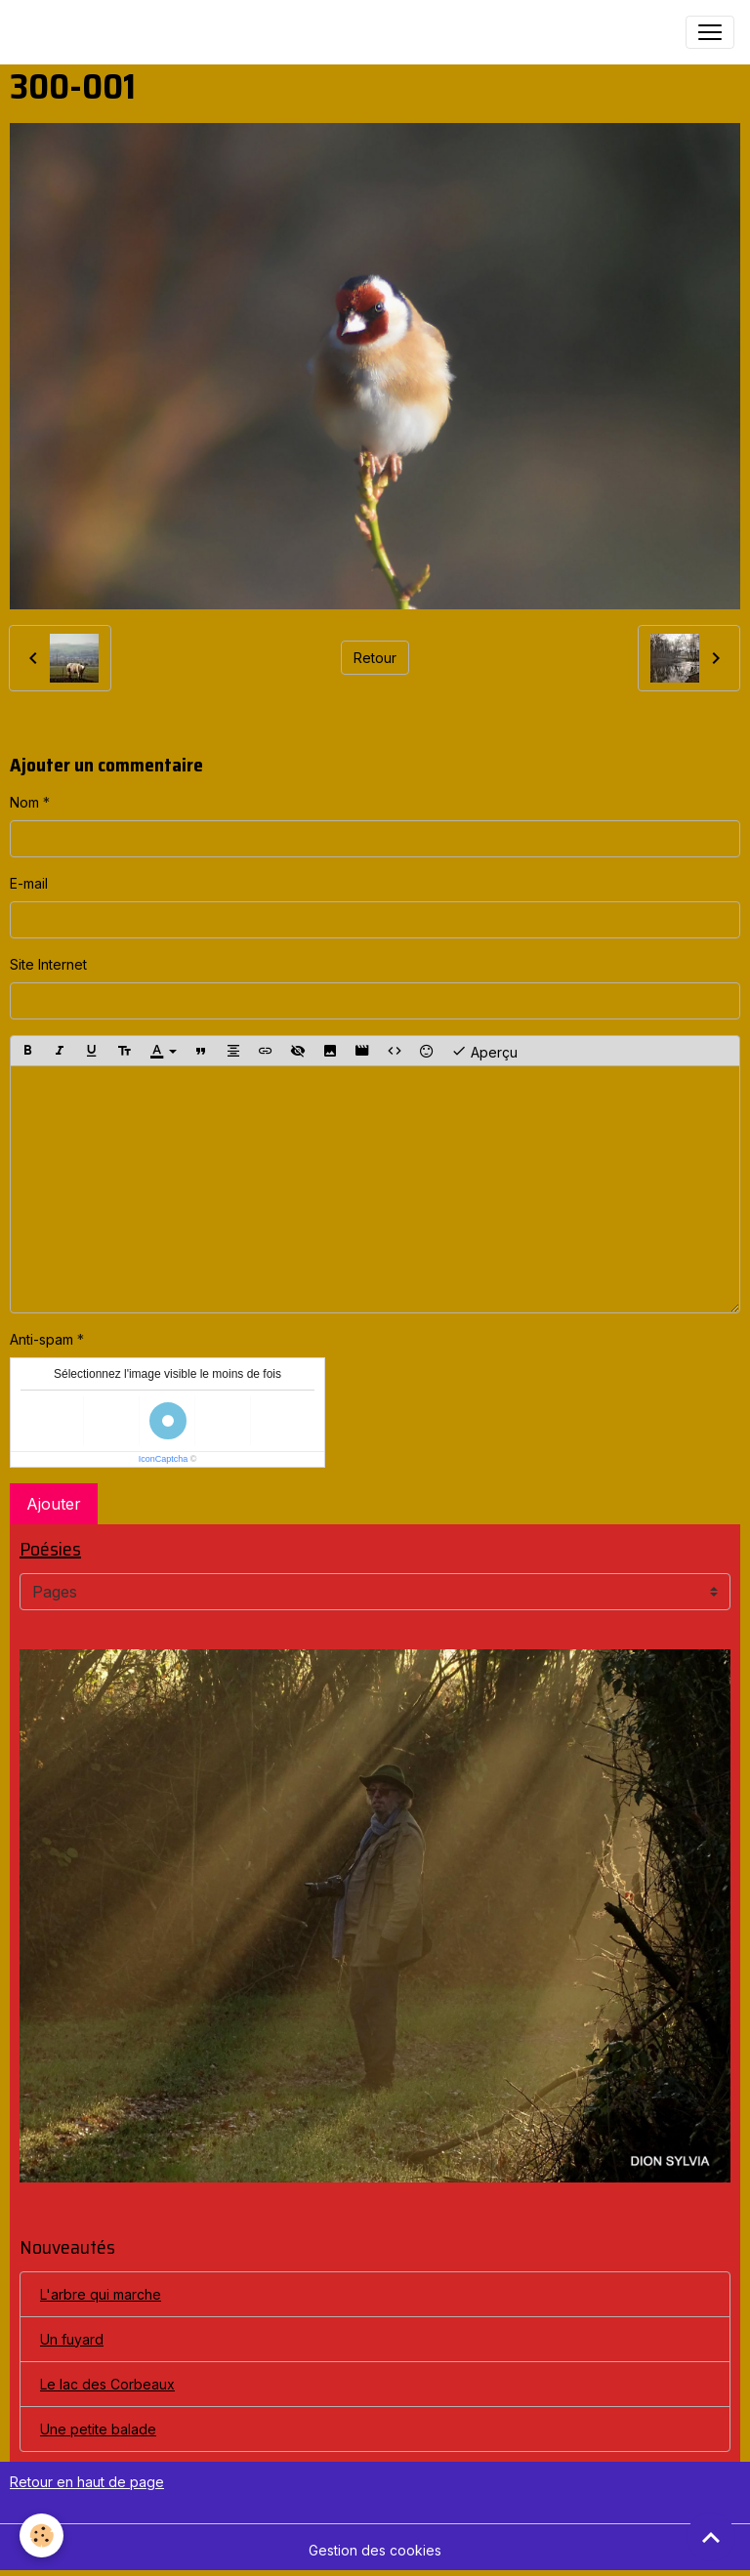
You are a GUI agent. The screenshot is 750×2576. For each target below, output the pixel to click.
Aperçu (484, 1050)
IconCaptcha (163, 1459)
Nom (24, 802)
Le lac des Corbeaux (107, 2384)
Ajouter (53, 1504)
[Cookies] (41, 2535)
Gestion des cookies (375, 2550)
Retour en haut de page (87, 2481)
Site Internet (48, 964)
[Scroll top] (711, 2537)
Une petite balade (98, 2429)
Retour (375, 657)
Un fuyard (72, 2339)
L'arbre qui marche (100, 2294)
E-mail (29, 883)
